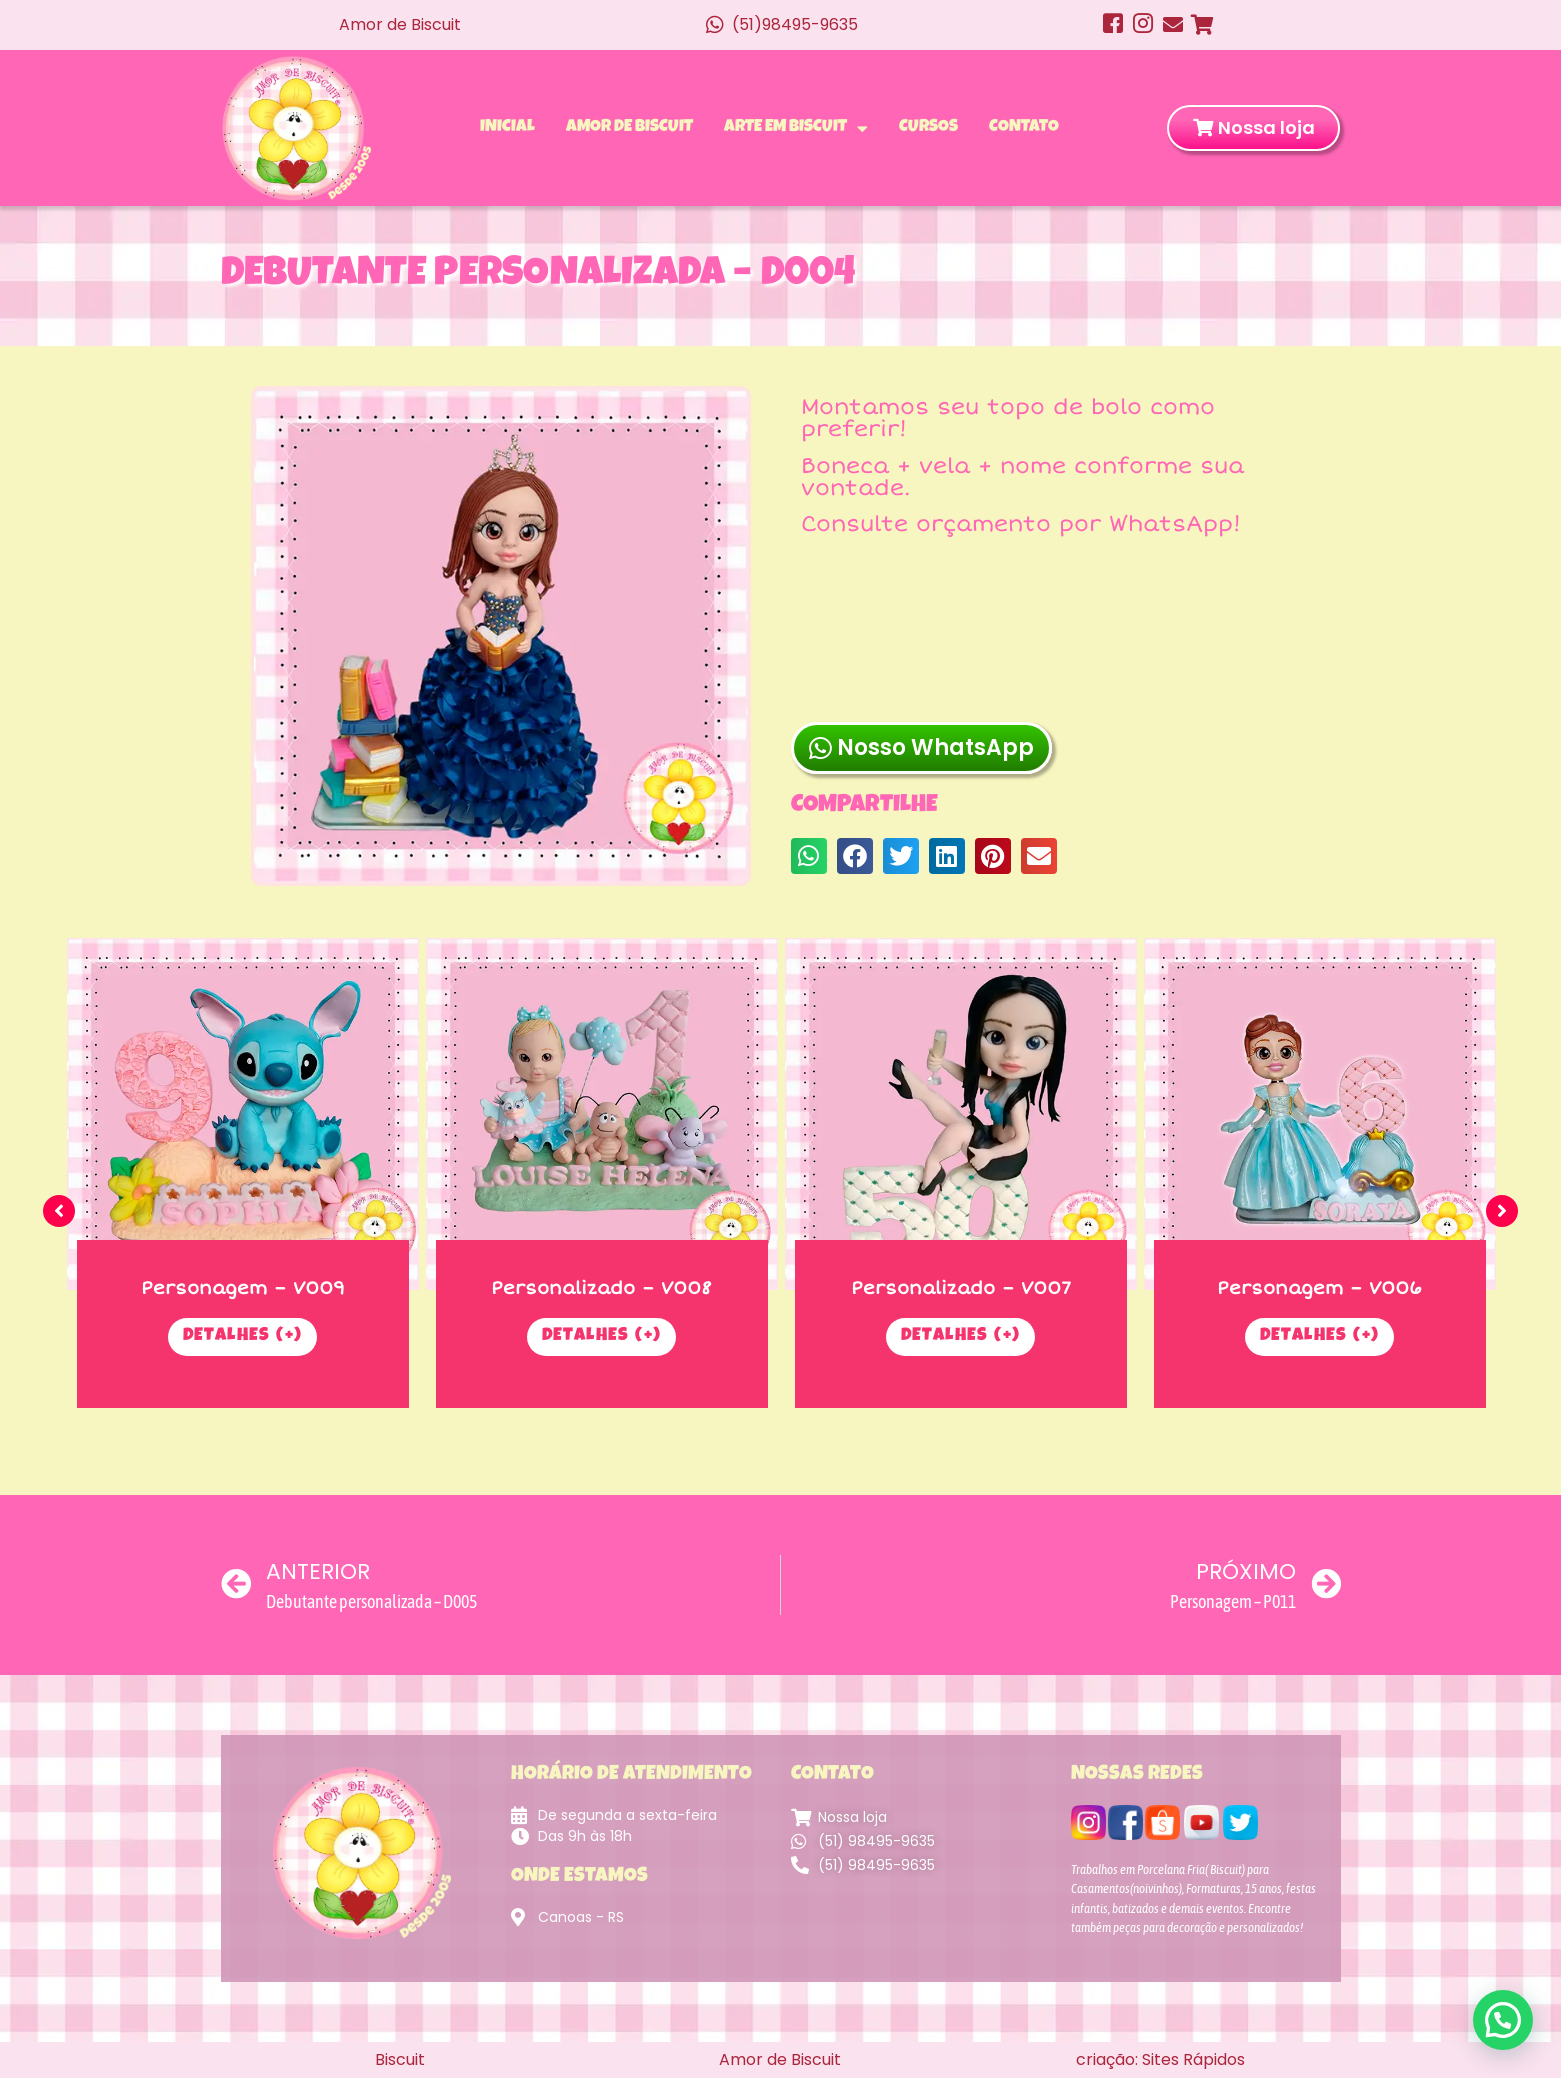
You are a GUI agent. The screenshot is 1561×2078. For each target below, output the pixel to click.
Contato (1024, 127)
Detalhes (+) (243, 1337)
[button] (809, 734)
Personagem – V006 (1319, 1288)
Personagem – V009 (243, 1288)
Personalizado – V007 (961, 1288)
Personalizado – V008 (601, 1288)
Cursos (928, 127)
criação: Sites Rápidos (1160, 2059)
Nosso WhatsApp (921, 638)
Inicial (507, 127)
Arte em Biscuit (796, 128)
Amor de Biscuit (629, 127)
